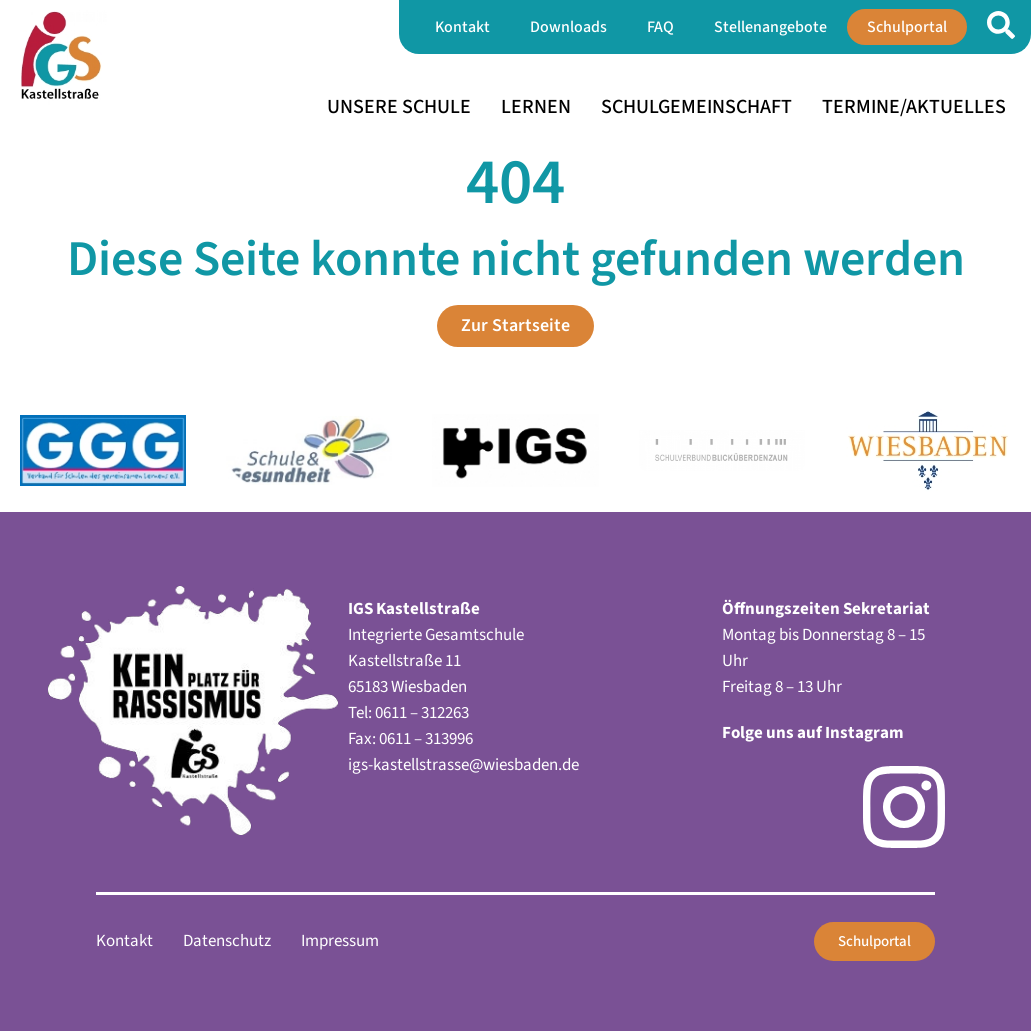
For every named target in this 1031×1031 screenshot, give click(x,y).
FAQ (660, 27)
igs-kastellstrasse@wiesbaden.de (463, 765)
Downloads (568, 27)
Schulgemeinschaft (696, 107)
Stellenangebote (770, 27)
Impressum (340, 941)
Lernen (536, 107)
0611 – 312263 (422, 713)
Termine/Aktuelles (914, 107)
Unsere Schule (399, 107)
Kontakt (462, 27)
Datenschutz (227, 941)
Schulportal (907, 27)
